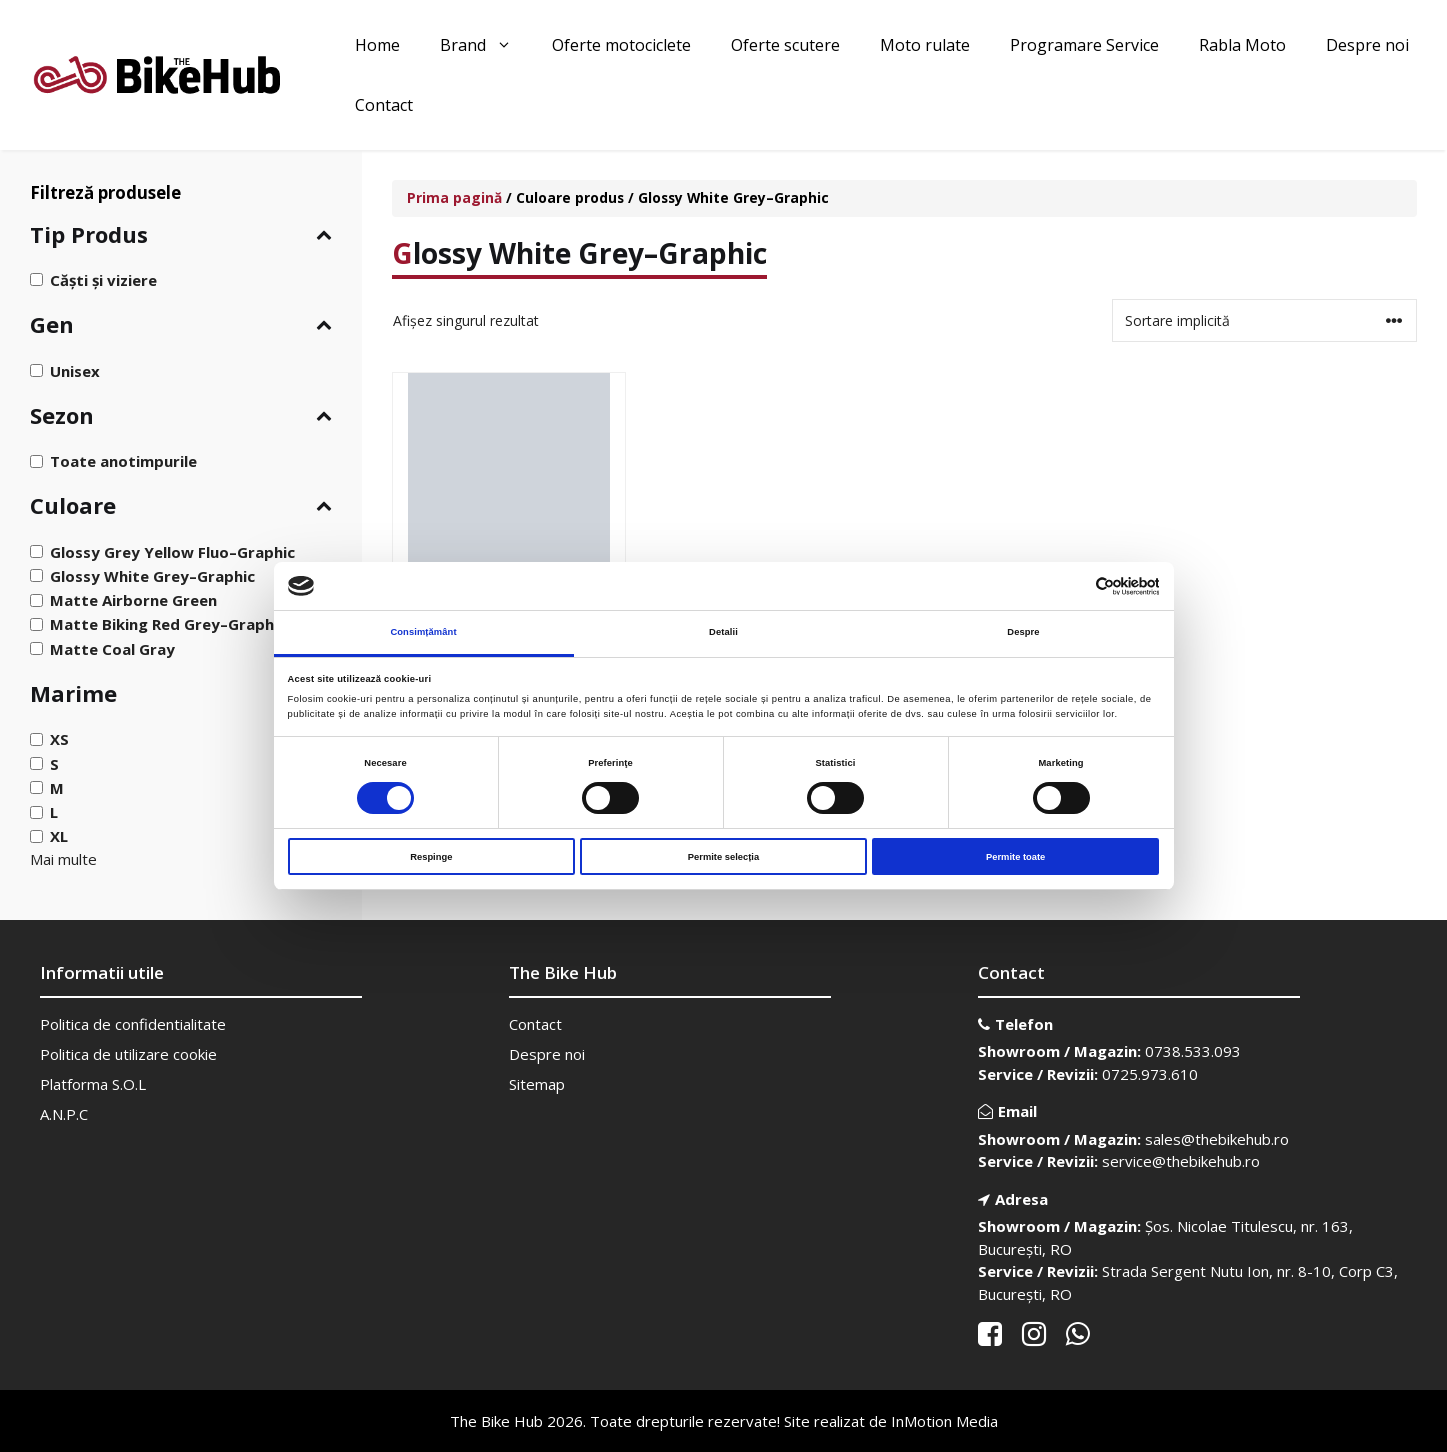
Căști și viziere (103, 280)
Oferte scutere (785, 45)
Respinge (431, 857)
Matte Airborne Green (133, 600)
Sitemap (537, 1084)
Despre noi (1367, 45)
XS (59, 739)
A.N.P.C (64, 1114)
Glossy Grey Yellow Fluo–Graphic (172, 552)
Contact (384, 105)
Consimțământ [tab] (423, 632)
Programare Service (1084, 45)
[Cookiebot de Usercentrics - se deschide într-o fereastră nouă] (1071, 586)
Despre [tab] (1023, 632)
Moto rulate (925, 45)
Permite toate (1015, 857)
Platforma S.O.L (93, 1084)
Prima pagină (454, 197)
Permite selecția (723, 857)
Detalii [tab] (723, 632)
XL (59, 836)
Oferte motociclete (621, 45)
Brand (486, 45)
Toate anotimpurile (123, 461)
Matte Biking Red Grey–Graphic (168, 624)
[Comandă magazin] (1264, 320)
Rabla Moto (1242, 45)
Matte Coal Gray (112, 648)
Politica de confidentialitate (133, 1024)
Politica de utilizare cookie (128, 1054)
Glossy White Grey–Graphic (152, 576)
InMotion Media (944, 1421)
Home (377, 45)
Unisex (75, 370)
